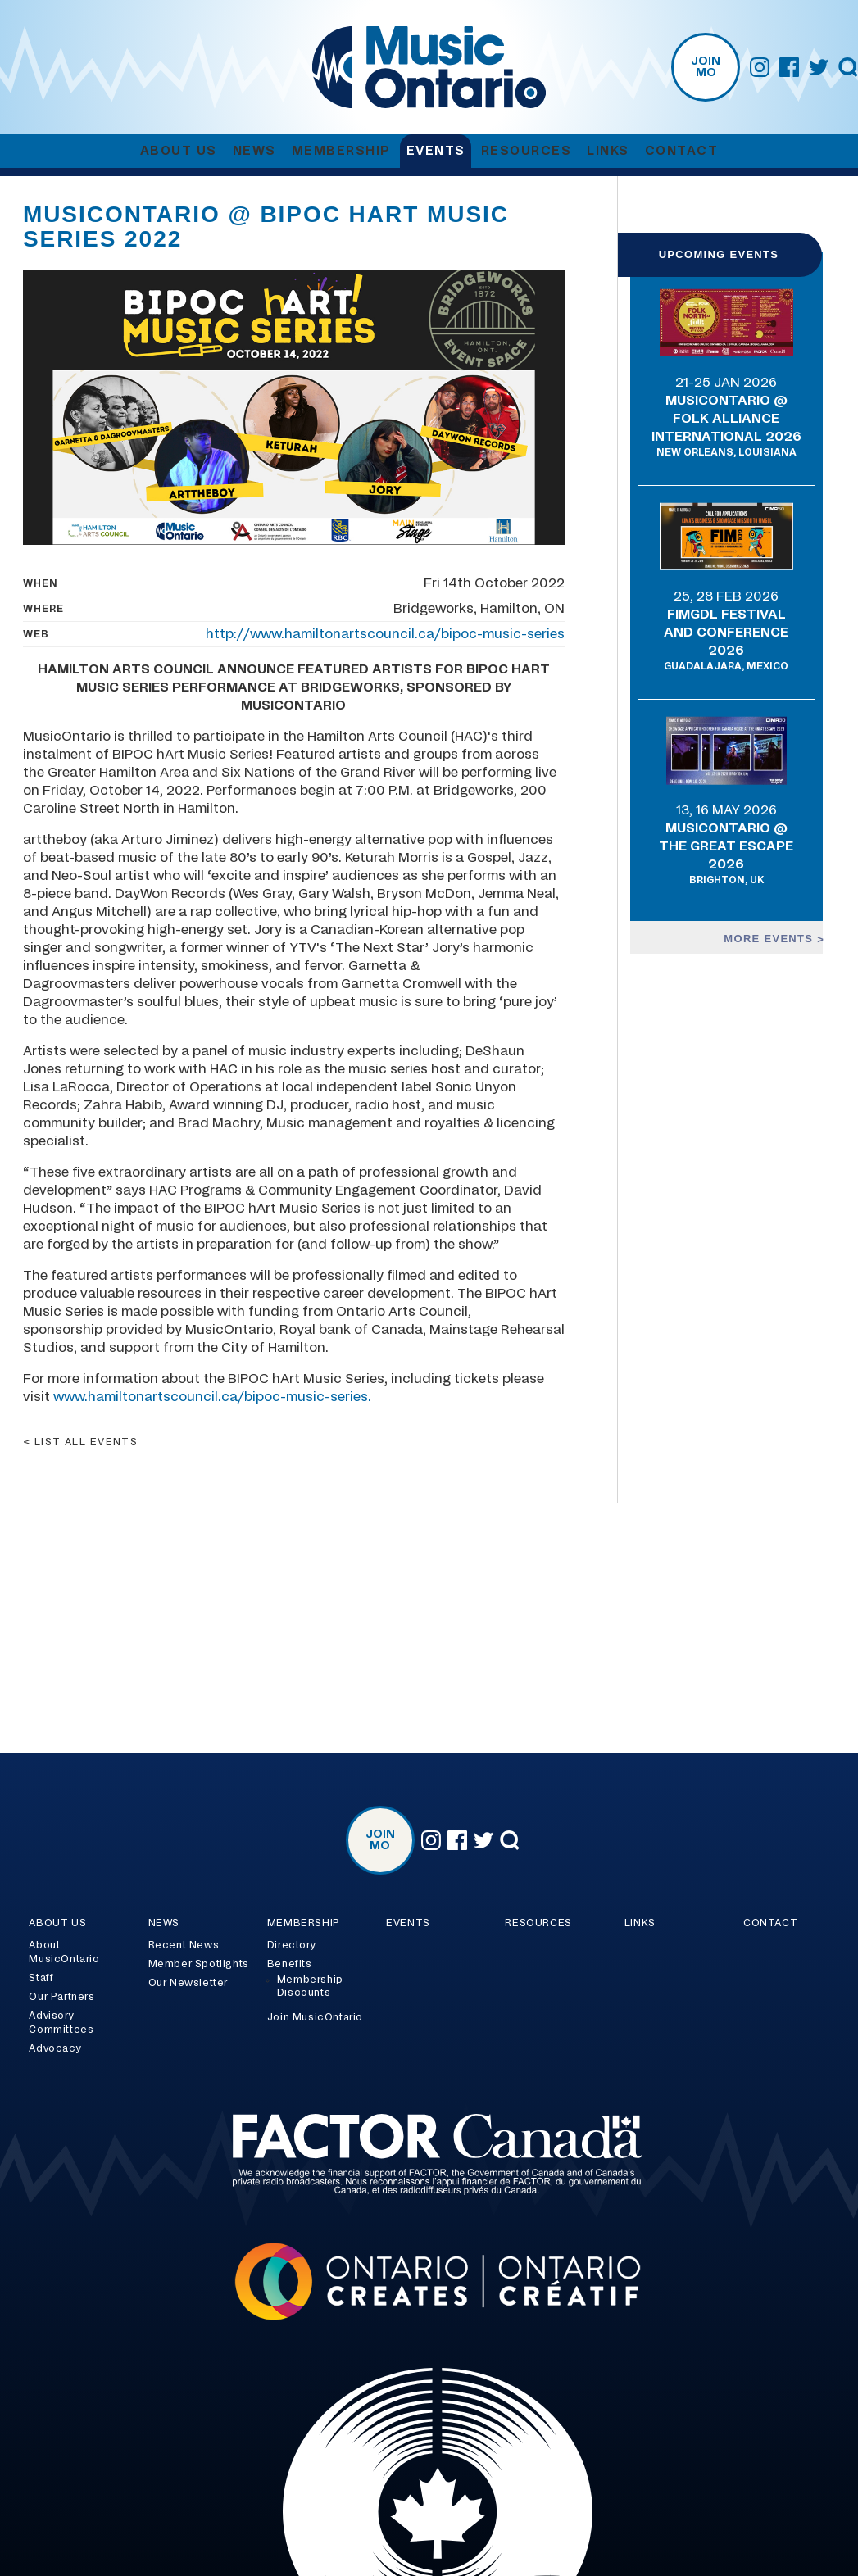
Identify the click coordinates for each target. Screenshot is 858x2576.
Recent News (184, 1945)
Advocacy (55, 2048)
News (254, 151)
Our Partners (61, 1997)
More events (770, 938)
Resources (526, 151)
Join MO (705, 67)
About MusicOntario (64, 1952)
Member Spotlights (198, 1964)
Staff (41, 1978)
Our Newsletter (188, 1983)
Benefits (289, 1964)
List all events (86, 1442)
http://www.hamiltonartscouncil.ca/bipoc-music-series (385, 634)
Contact (682, 151)
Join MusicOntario (315, 2017)
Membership (341, 151)
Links (608, 151)
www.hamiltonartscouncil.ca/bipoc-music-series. (212, 1397)
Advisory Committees (61, 2022)
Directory (291, 1945)
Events (435, 151)
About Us (178, 151)
